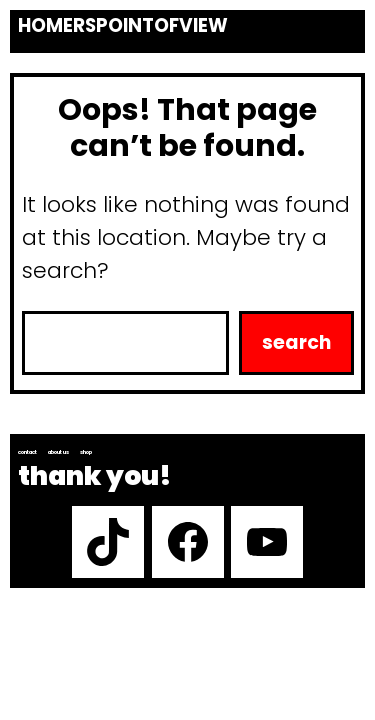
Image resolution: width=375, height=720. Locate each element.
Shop (86, 452)
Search (296, 342)
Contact (27, 452)
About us (58, 452)
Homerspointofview (123, 26)
